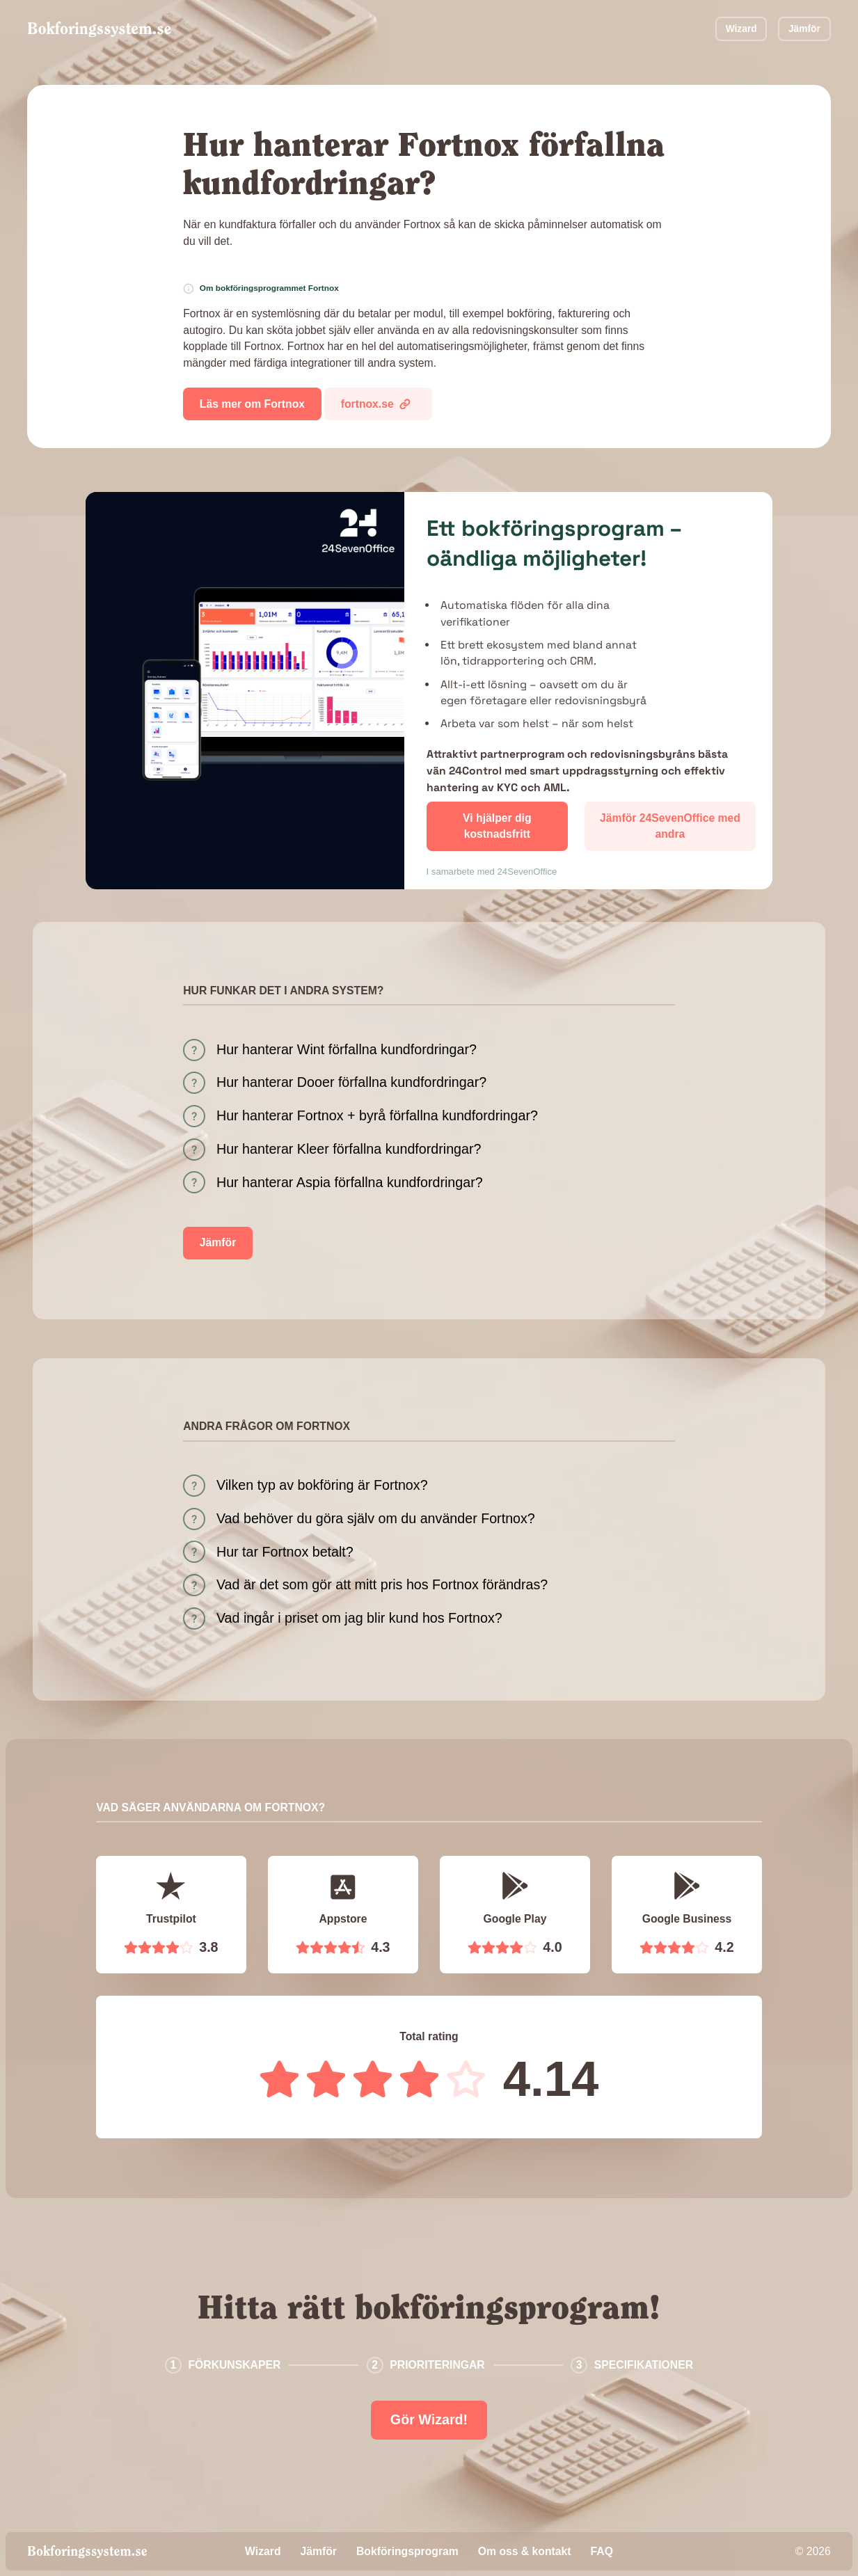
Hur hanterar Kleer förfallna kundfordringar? (349, 1148)
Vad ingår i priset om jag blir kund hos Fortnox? (359, 1617)
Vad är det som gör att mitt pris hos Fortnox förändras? (382, 1584)
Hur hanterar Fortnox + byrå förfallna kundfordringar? (377, 1115)
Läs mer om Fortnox (252, 404)
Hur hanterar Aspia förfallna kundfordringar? (349, 1182)
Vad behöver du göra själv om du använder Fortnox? (375, 1518)
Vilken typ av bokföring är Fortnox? (322, 1485)
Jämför (804, 29)
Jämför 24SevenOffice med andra (670, 826)
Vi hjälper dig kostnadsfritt (497, 826)
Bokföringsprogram (407, 2551)
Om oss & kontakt (524, 2551)
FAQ (602, 2551)
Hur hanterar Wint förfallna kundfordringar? (346, 1049)
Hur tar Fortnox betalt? (284, 1551)
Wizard (741, 29)
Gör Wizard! (429, 2419)
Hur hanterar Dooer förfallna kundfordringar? (351, 1082)
